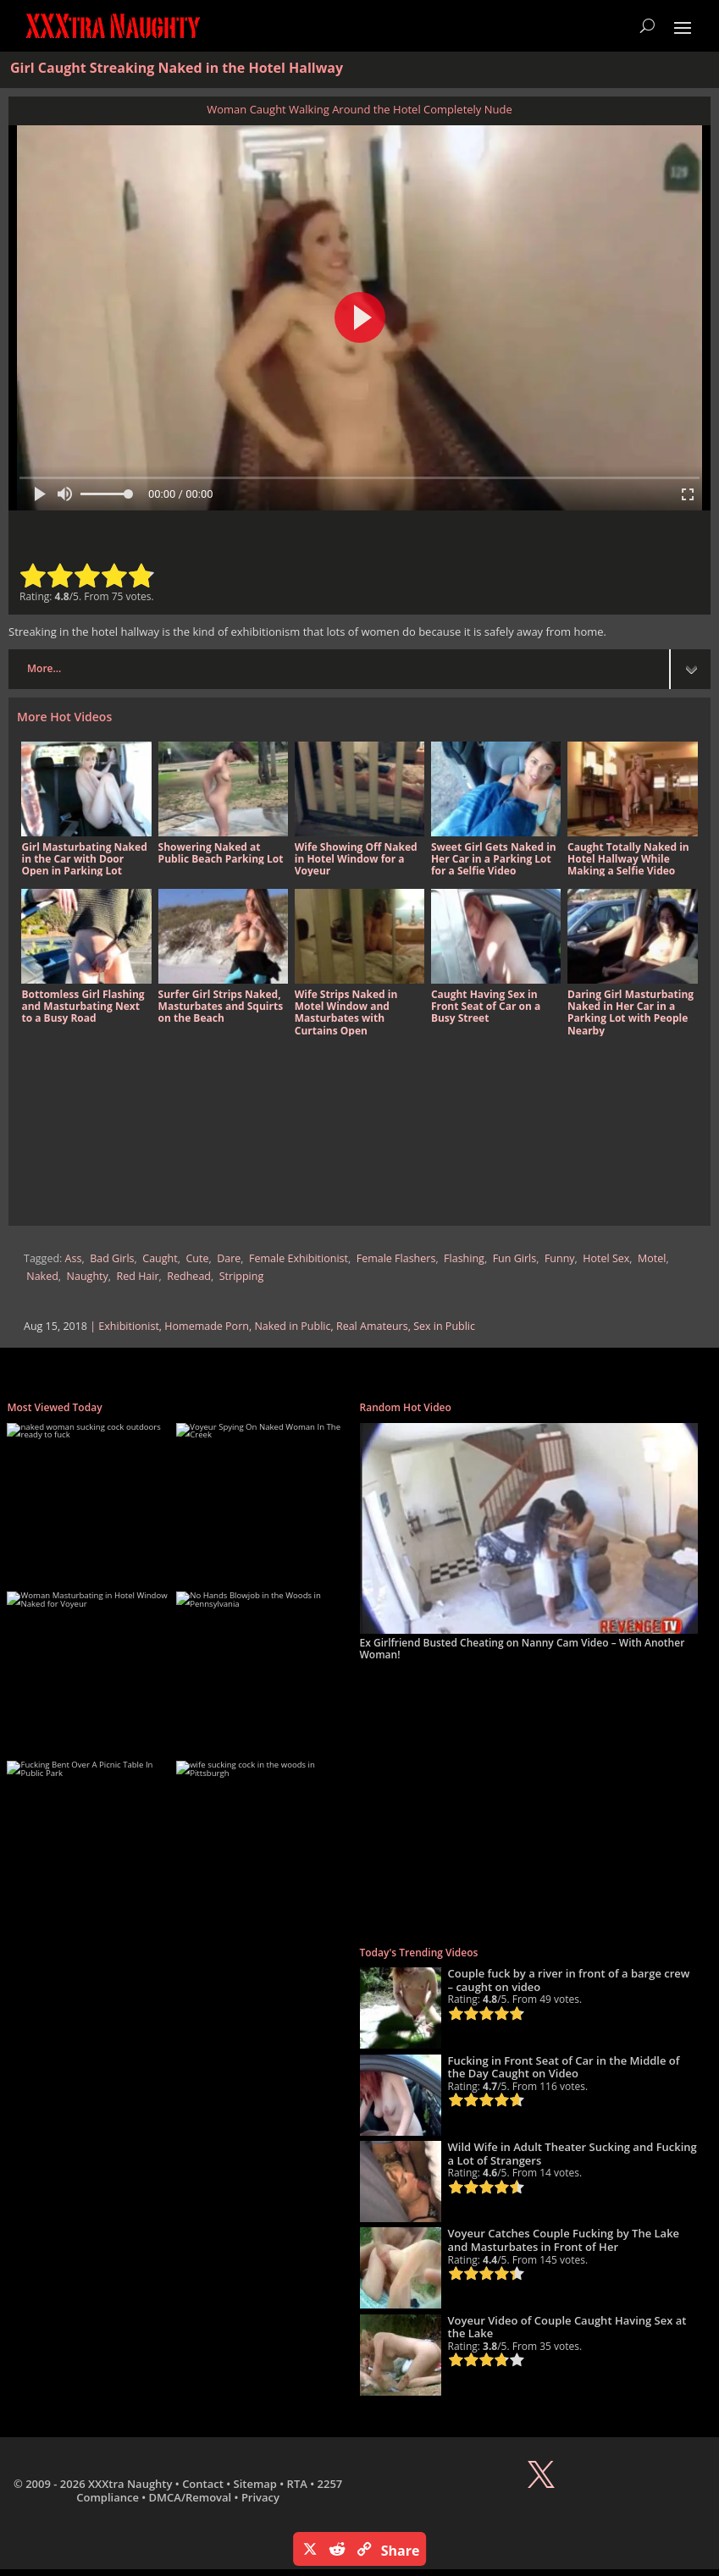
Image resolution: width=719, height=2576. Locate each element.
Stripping (241, 1276)
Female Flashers (396, 1258)
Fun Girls (515, 1258)
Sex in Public (444, 1326)
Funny (560, 1258)
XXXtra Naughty (130, 2483)
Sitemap (255, 2483)
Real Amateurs (372, 1326)
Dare (229, 1258)
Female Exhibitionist (298, 1258)
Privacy (260, 2497)
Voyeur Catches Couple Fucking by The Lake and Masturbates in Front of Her (564, 2240)
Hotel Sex (606, 1258)
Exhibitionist (128, 1326)
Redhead (189, 1276)
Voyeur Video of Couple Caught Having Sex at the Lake (567, 2327)
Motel (652, 1258)
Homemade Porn (206, 1326)
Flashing (464, 1258)
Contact (203, 2483)
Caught (159, 1258)
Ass (73, 1258)
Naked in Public (292, 1326)
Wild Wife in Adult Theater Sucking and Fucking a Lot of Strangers (572, 2153)
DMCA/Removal (190, 2497)
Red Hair (138, 1276)
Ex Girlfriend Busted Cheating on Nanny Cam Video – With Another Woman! (522, 1649)
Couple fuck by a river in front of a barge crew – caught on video (569, 1980)
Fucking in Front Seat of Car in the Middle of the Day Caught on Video (564, 2067)
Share (400, 2550)
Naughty (87, 1276)
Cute (196, 1258)
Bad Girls (112, 1258)
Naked (42, 1276)
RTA (297, 2483)
